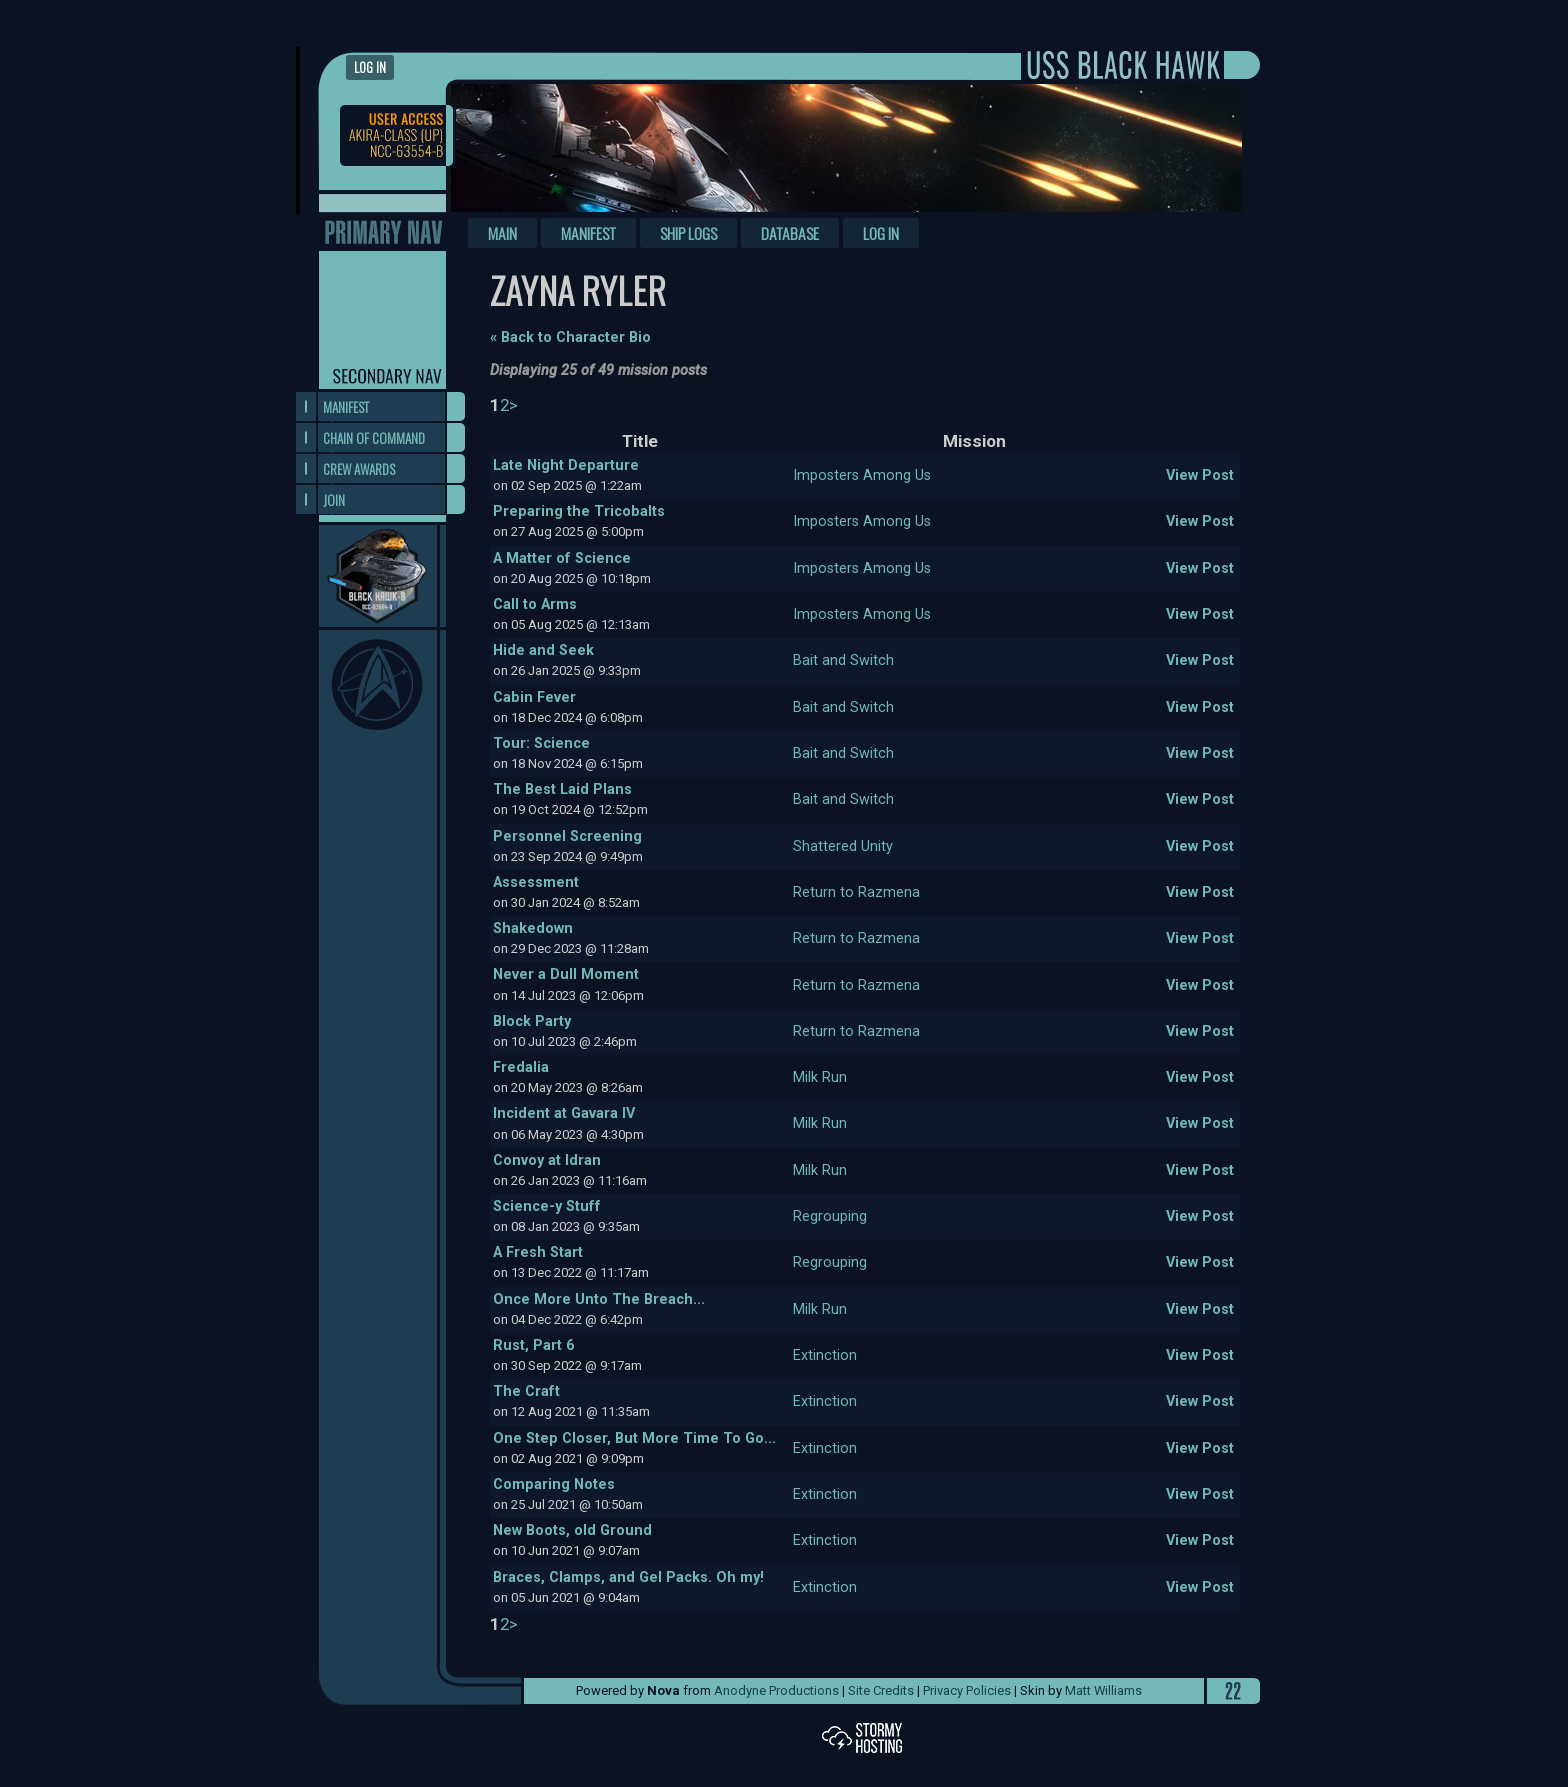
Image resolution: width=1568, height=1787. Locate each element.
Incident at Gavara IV (564, 1113)
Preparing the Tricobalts (579, 511)
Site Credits (881, 1690)
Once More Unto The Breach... (599, 1299)
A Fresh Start (538, 1252)
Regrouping (830, 1216)
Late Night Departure (566, 465)
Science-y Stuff (547, 1206)
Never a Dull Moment (566, 974)
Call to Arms (535, 604)
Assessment (536, 882)
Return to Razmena (856, 892)
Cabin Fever (534, 697)
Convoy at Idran (547, 1160)
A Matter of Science (562, 558)
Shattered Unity (843, 846)
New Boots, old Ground (572, 1530)
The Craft (526, 1391)
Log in (370, 67)
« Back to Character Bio (570, 337)
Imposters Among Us (862, 475)
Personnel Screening (567, 836)
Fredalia (521, 1067)
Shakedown (533, 928)
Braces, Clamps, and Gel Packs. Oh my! (628, 1577)
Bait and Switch (843, 660)
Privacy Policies (967, 1690)
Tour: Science (541, 743)
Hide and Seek (543, 650)
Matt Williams (1103, 1690)
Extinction (825, 1355)
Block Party (532, 1021)
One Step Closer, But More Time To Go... (634, 1438)
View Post (1200, 475)
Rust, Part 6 (533, 1345)
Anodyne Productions (776, 1690)
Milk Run (820, 1077)
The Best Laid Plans (562, 789)
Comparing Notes (554, 1484)
